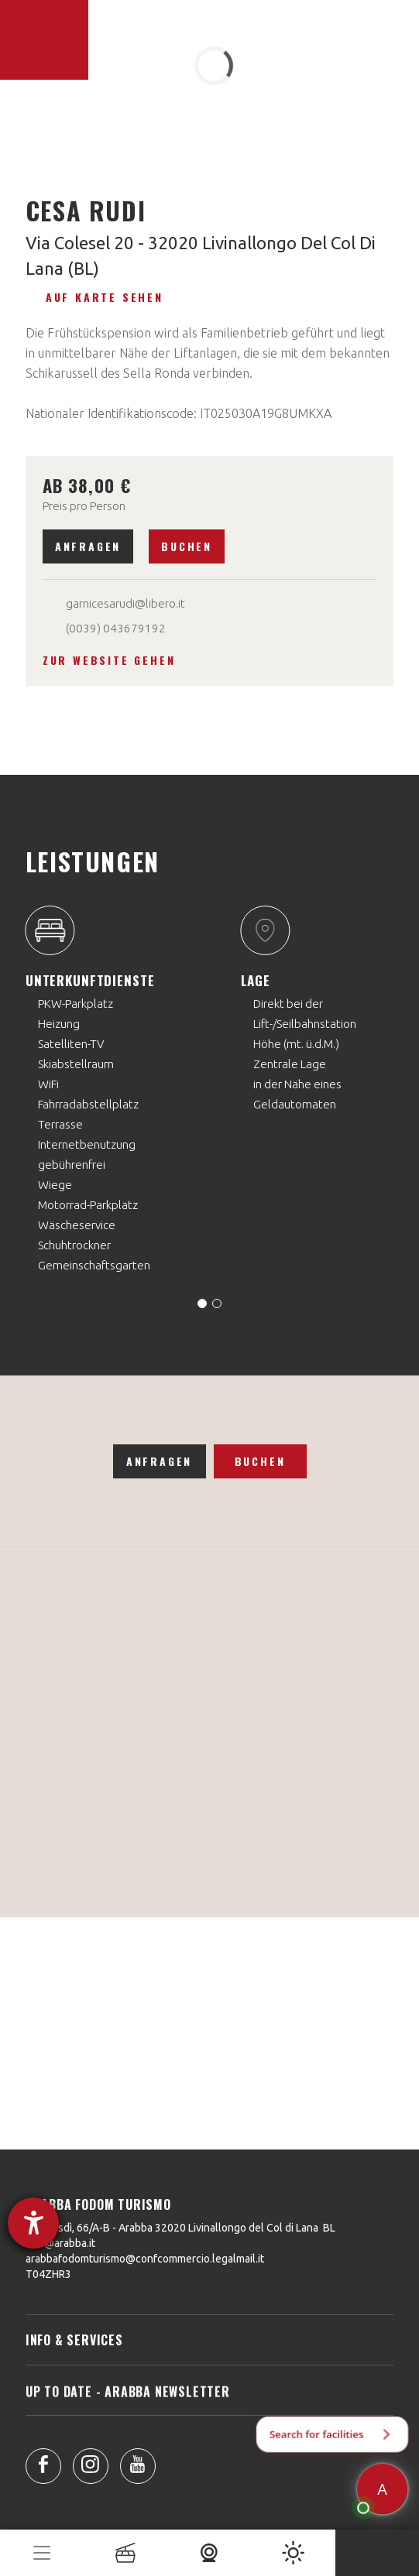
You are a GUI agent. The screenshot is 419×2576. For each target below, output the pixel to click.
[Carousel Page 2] (217, 1303)
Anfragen (88, 546)
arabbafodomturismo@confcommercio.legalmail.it (145, 2258)
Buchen (186, 546)
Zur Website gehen (109, 660)
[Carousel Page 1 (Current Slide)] (202, 1303)
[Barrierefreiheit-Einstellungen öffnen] (33, 2223)
